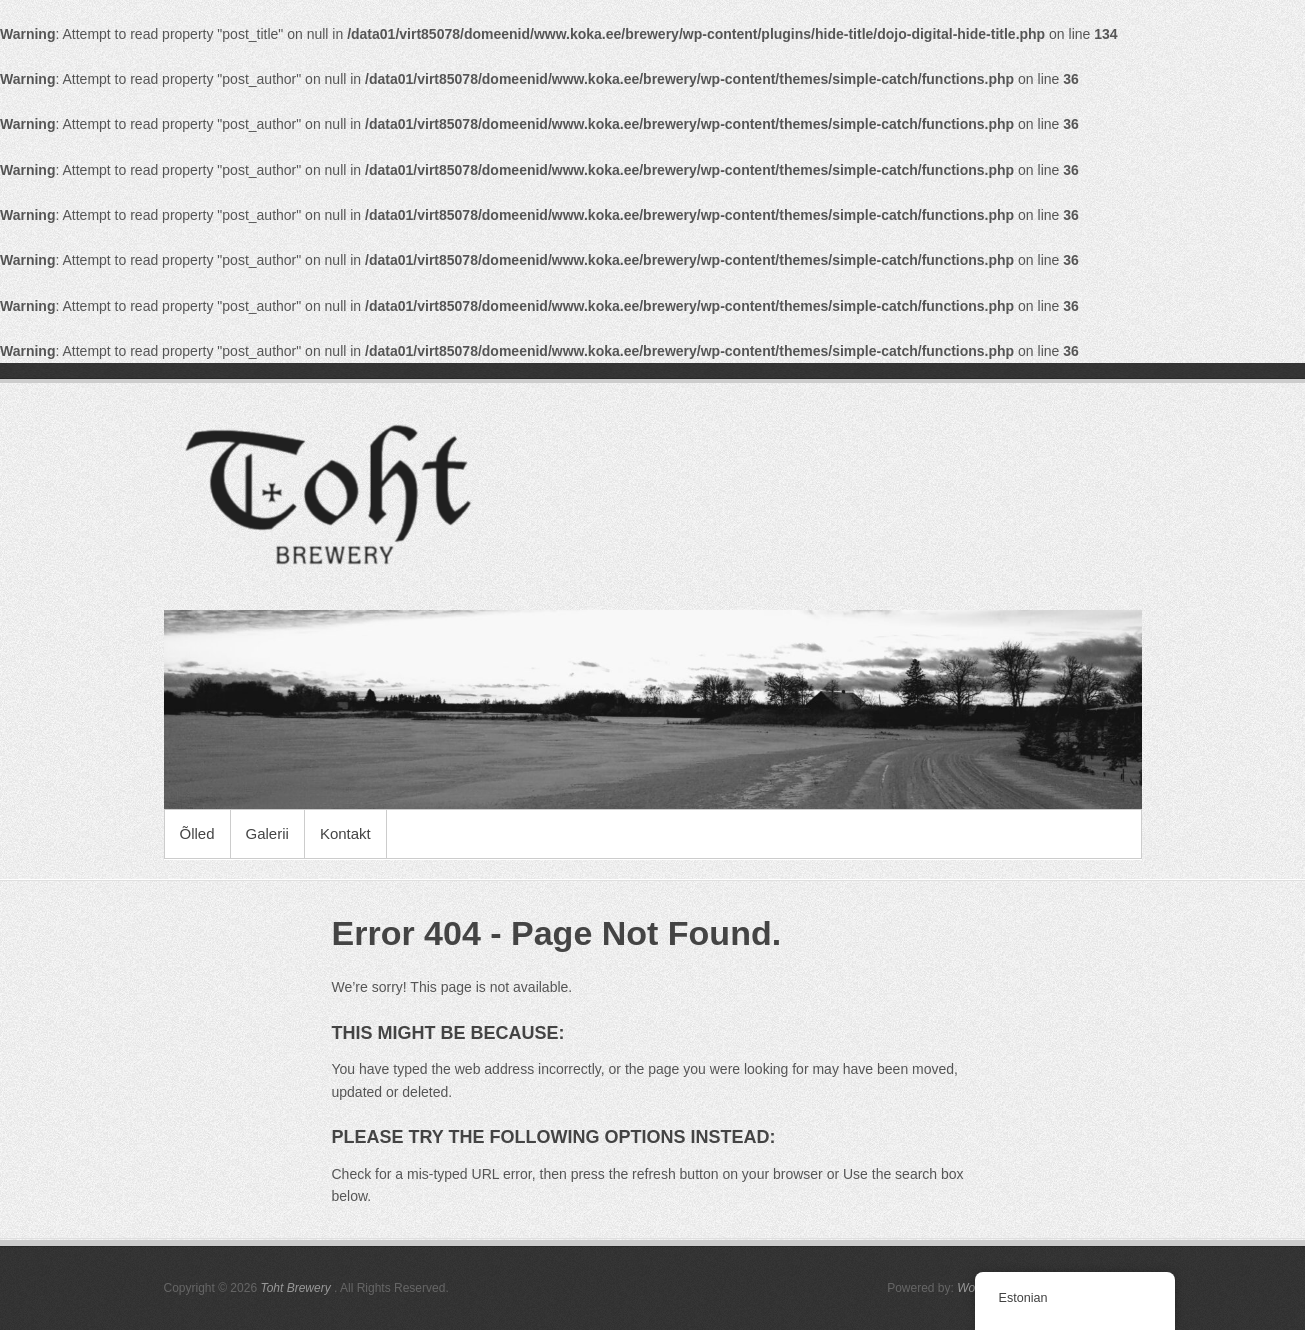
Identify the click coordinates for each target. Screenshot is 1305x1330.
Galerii (267, 833)
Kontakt (345, 833)
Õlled (197, 833)
